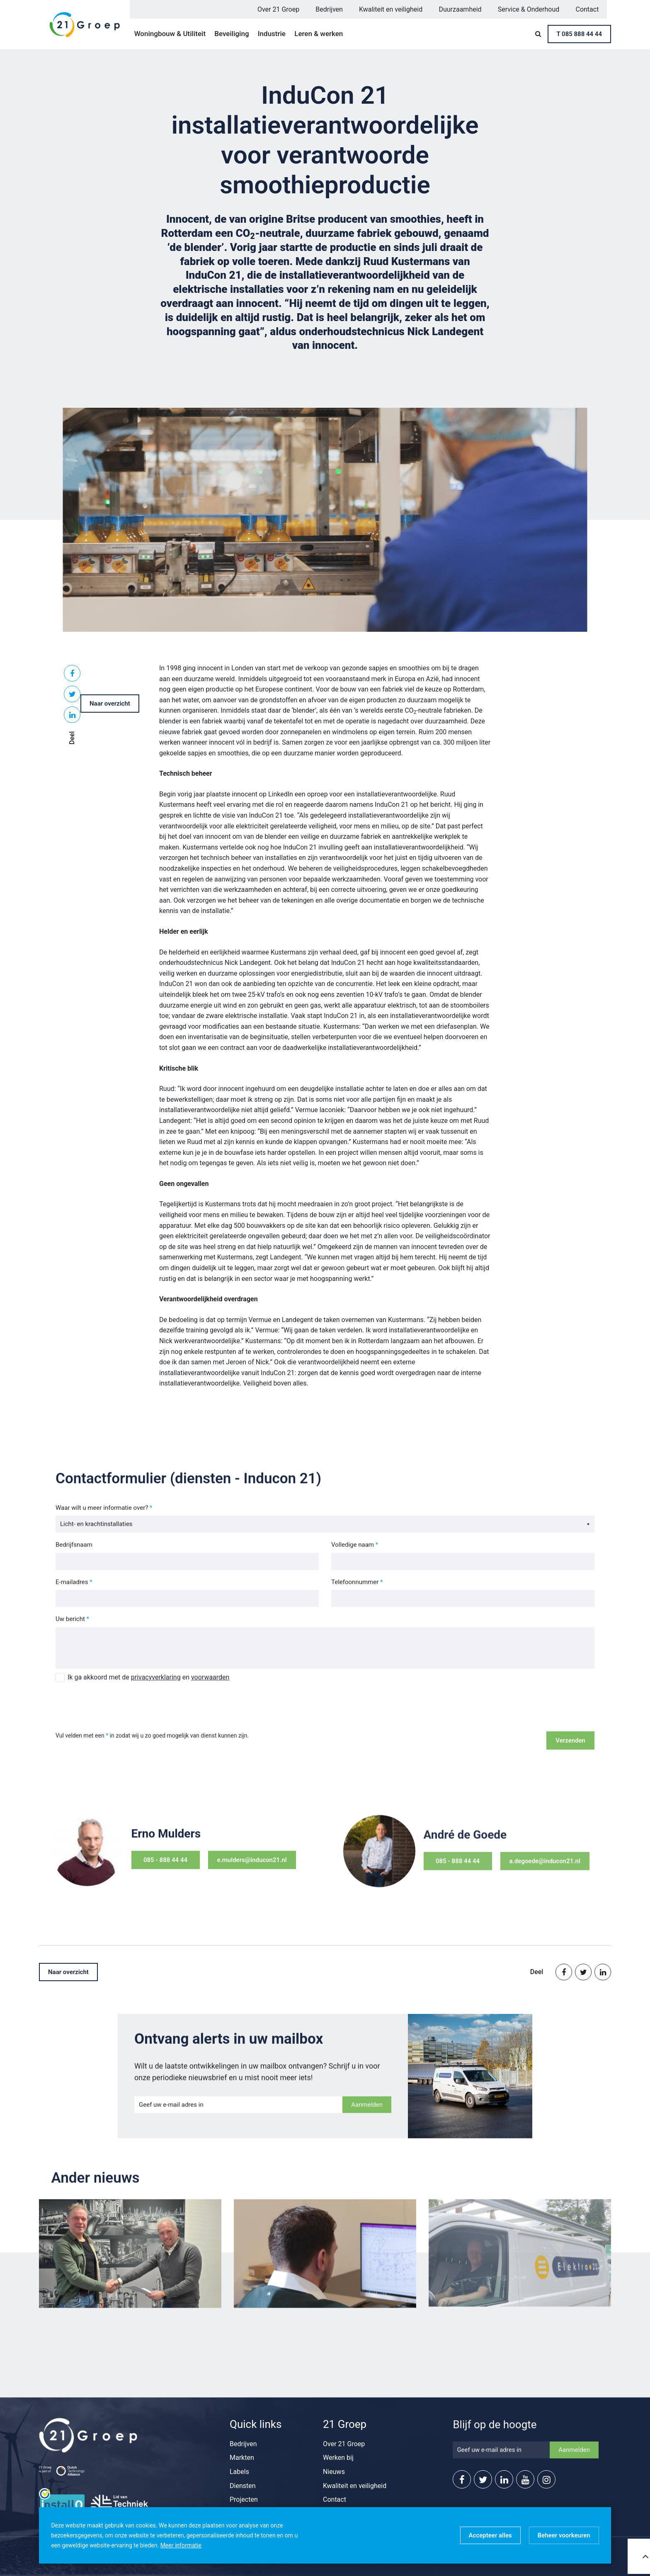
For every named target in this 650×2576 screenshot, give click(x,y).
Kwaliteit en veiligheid (390, 9)
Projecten (244, 2499)
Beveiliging (231, 33)
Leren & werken (318, 33)
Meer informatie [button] (180, 2545)
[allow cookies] (490, 2535)
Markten (242, 2458)
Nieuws (334, 2472)
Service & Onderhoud (529, 9)
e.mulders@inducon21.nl (232, 1867)
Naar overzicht (110, 703)
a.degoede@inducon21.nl (525, 1874)
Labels (239, 2472)
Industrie (272, 33)
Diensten (243, 2486)
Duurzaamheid (460, 9)
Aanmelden (367, 2112)
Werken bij (338, 2458)
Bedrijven (329, 9)
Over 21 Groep (278, 9)
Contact (587, 9)
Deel (72, 738)
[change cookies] (564, 2535)
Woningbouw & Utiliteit (170, 33)
